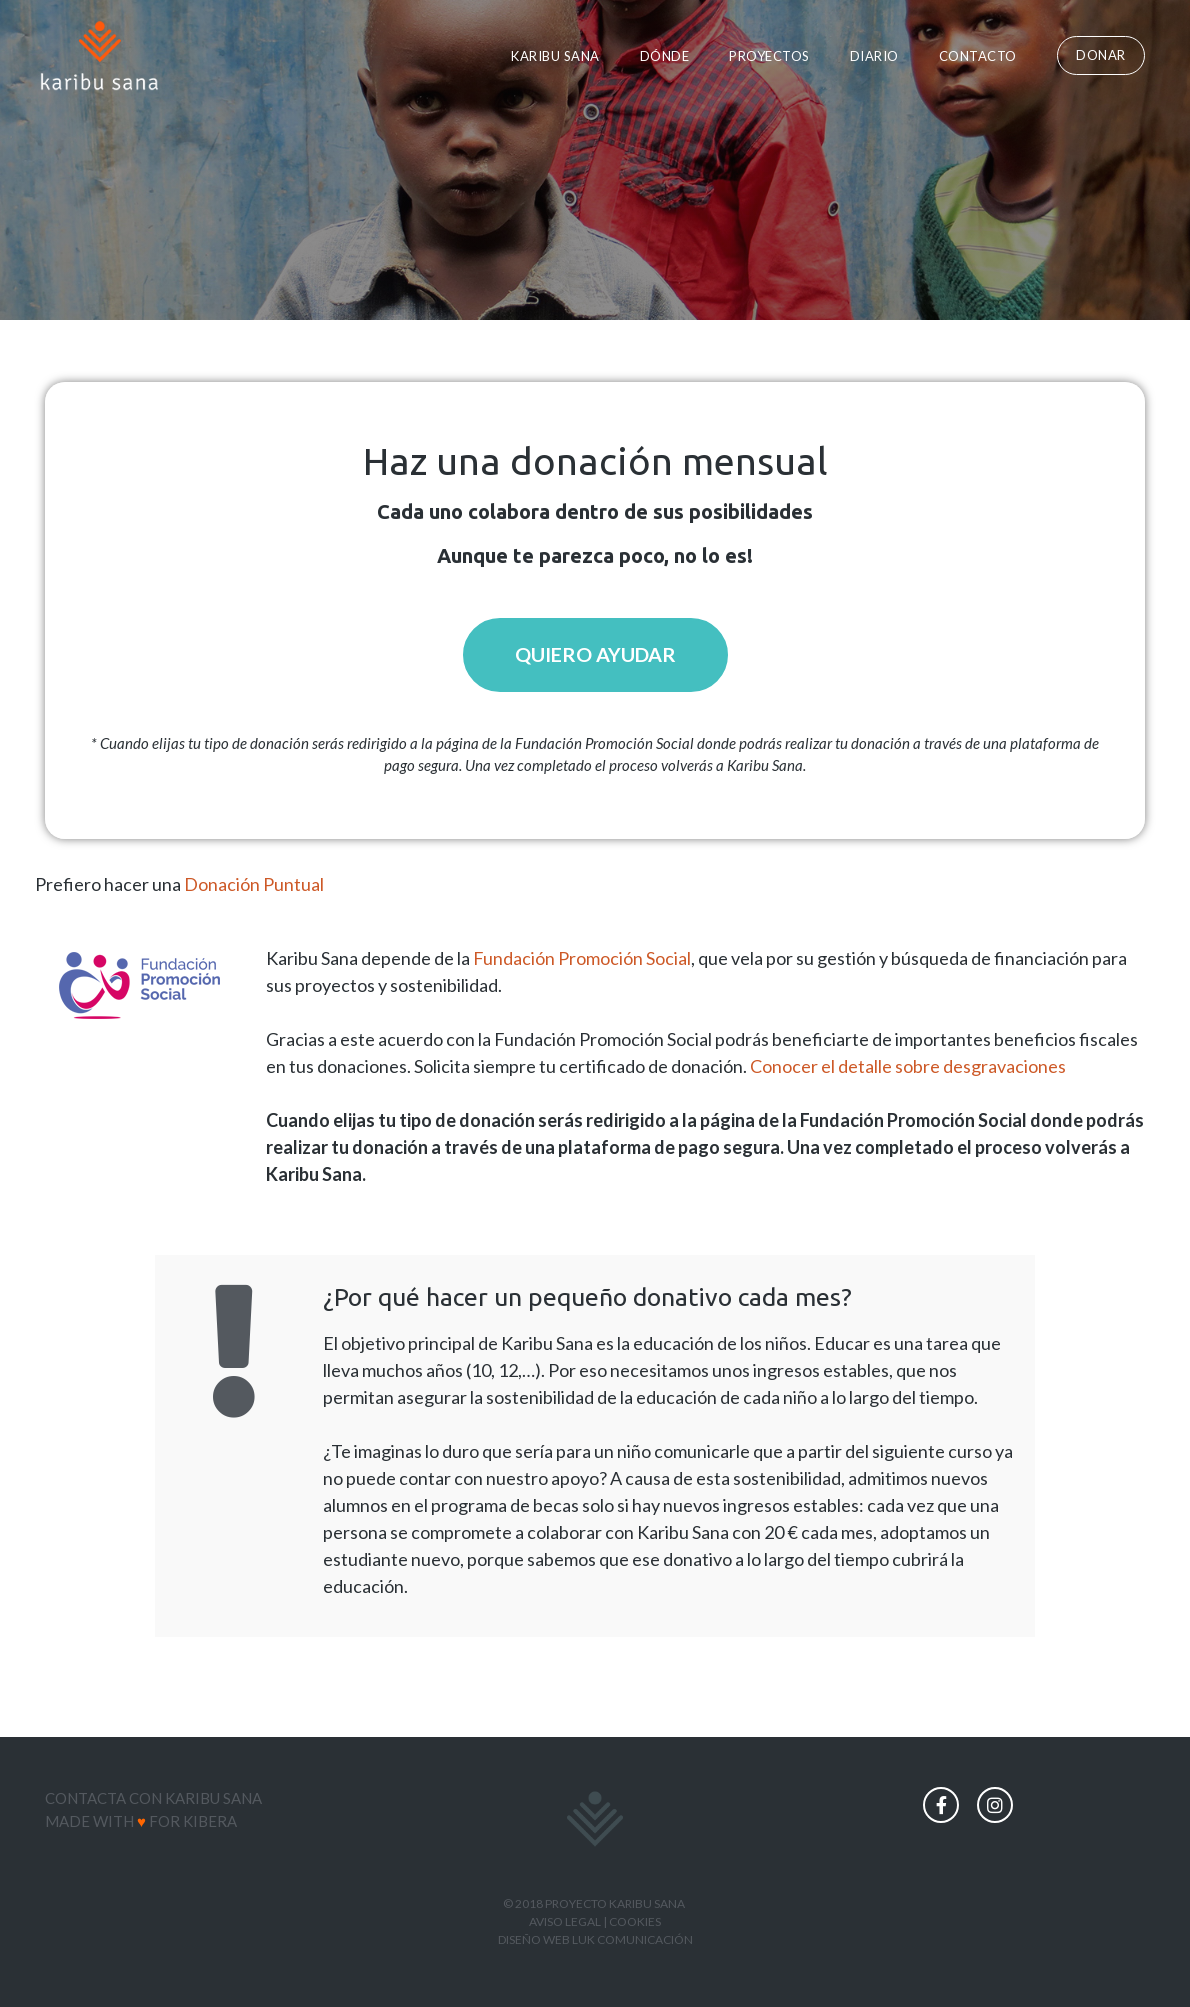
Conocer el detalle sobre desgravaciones (908, 1067)
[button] (1101, 55)
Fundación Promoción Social (582, 959)
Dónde (665, 56)
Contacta (85, 1799)
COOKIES (635, 1921)
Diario (874, 56)
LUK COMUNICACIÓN (632, 1939)
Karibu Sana (555, 56)
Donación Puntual (254, 885)
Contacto (978, 56)
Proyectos (769, 56)
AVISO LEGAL (565, 1921)
